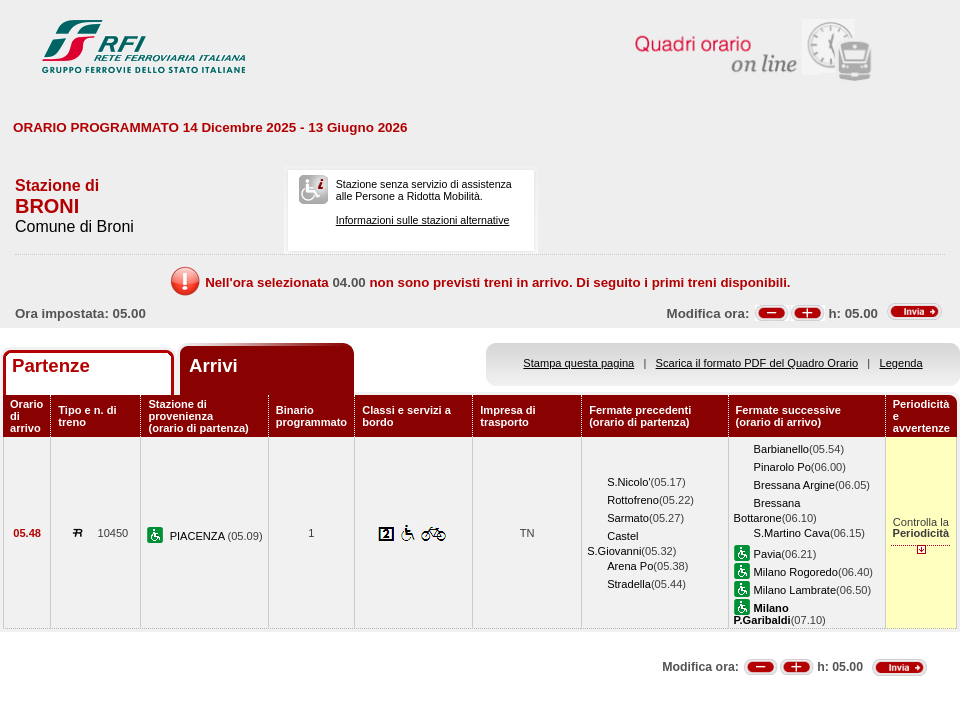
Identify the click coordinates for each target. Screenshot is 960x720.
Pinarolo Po (782, 467)
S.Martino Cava (792, 533)
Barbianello (781, 449)
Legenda (901, 363)
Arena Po (630, 566)
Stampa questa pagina (578, 363)
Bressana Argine (794, 485)
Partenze (51, 365)
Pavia (768, 554)
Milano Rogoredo (796, 572)
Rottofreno (633, 500)
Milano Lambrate (795, 590)
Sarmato (628, 518)
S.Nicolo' (628, 482)
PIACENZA (199, 536)
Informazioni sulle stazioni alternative (423, 220)
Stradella (629, 584)
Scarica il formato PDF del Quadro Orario (757, 363)
